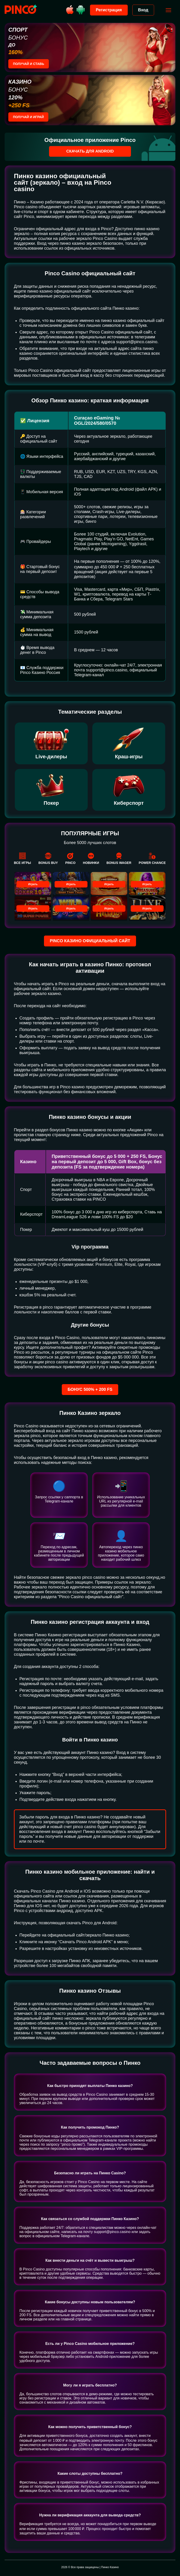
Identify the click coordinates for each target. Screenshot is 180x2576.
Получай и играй (28, 117)
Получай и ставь (28, 64)
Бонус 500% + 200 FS (90, 1389)
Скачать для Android (90, 151)
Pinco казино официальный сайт (90, 941)
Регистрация (107, 10)
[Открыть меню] (167, 10)
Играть (33, 884)
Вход (141, 10)
